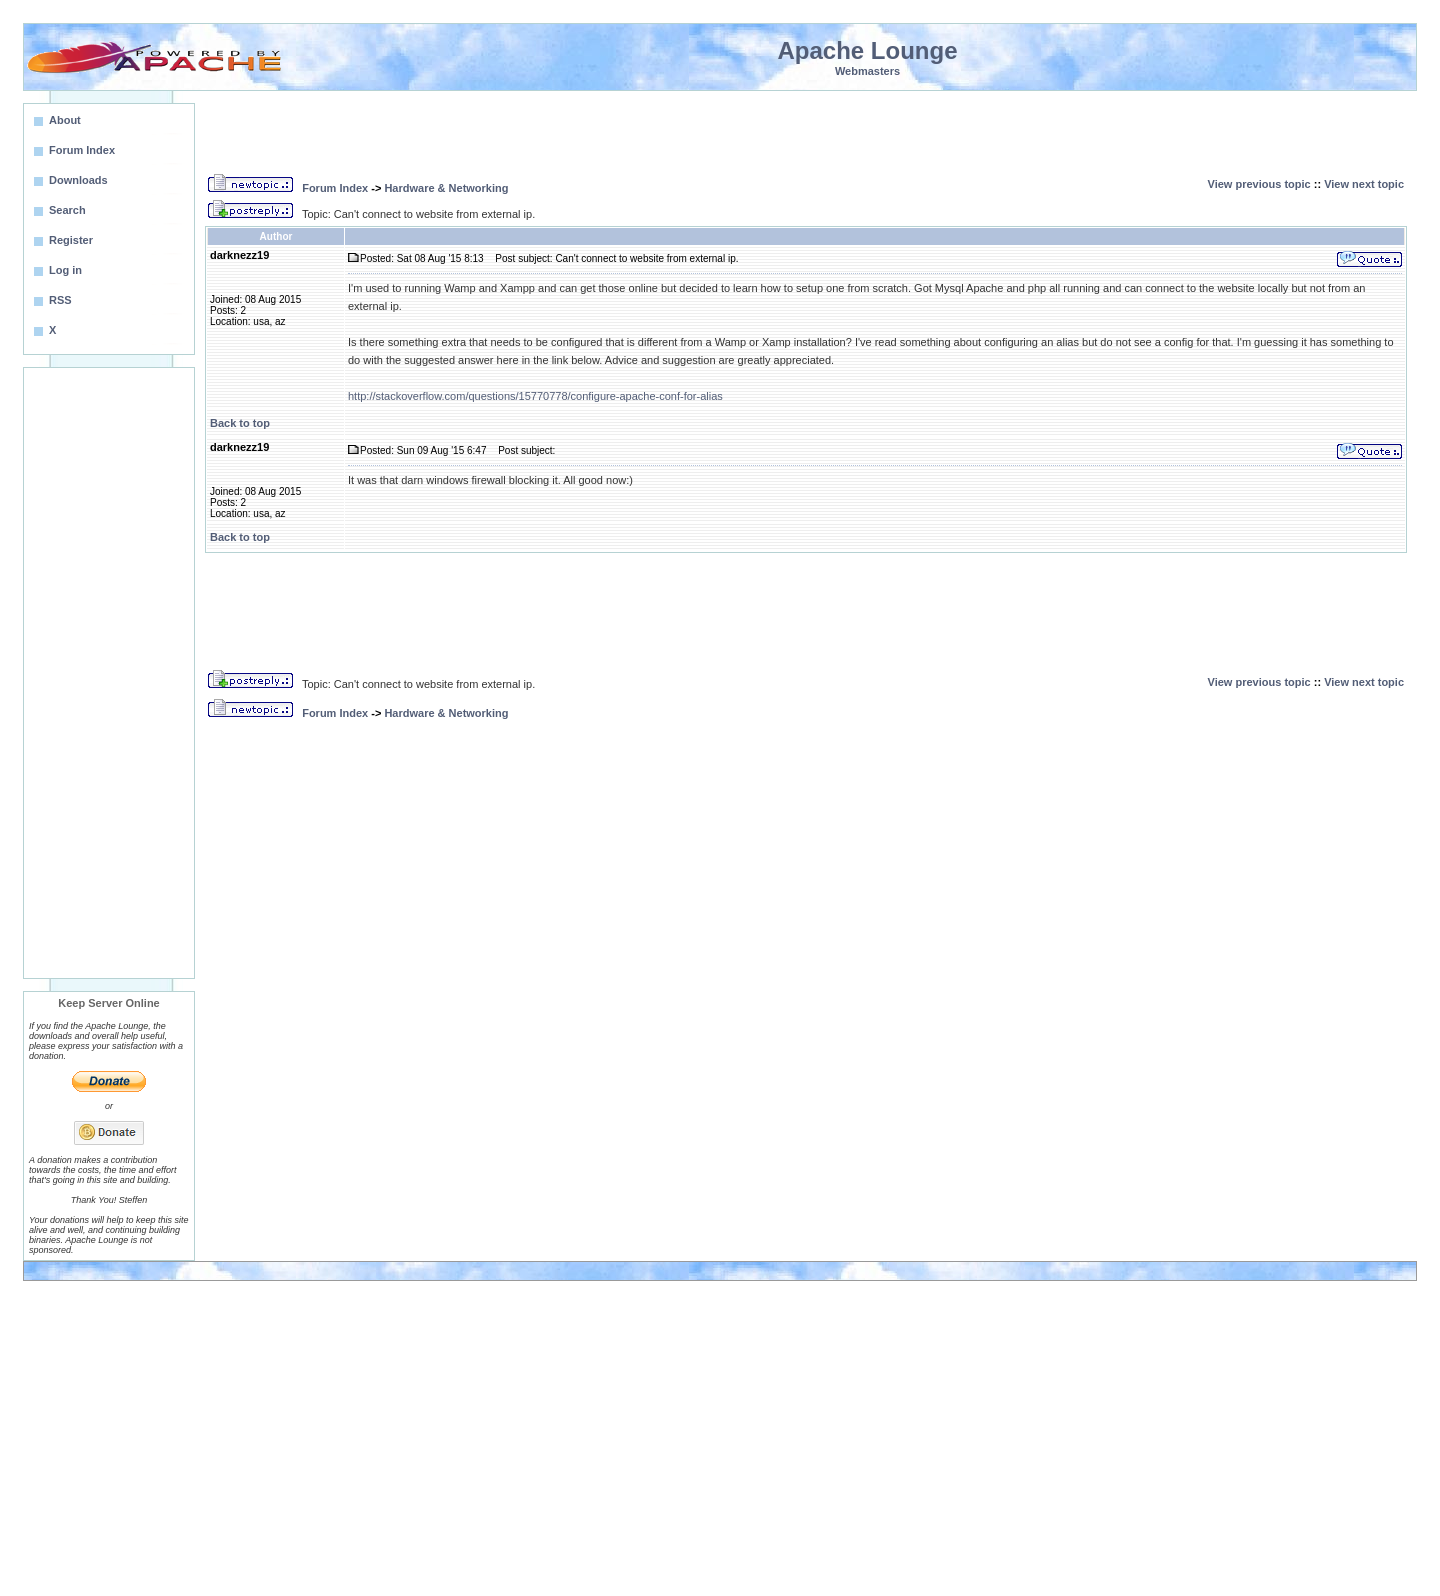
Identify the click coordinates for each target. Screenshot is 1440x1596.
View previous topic (1259, 184)
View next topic (1364, 184)
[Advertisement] (109, 673)
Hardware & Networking (446, 188)
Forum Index (335, 188)
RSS (60, 300)
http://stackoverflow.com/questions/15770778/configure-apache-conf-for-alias (535, 396)
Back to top (240, 423)
